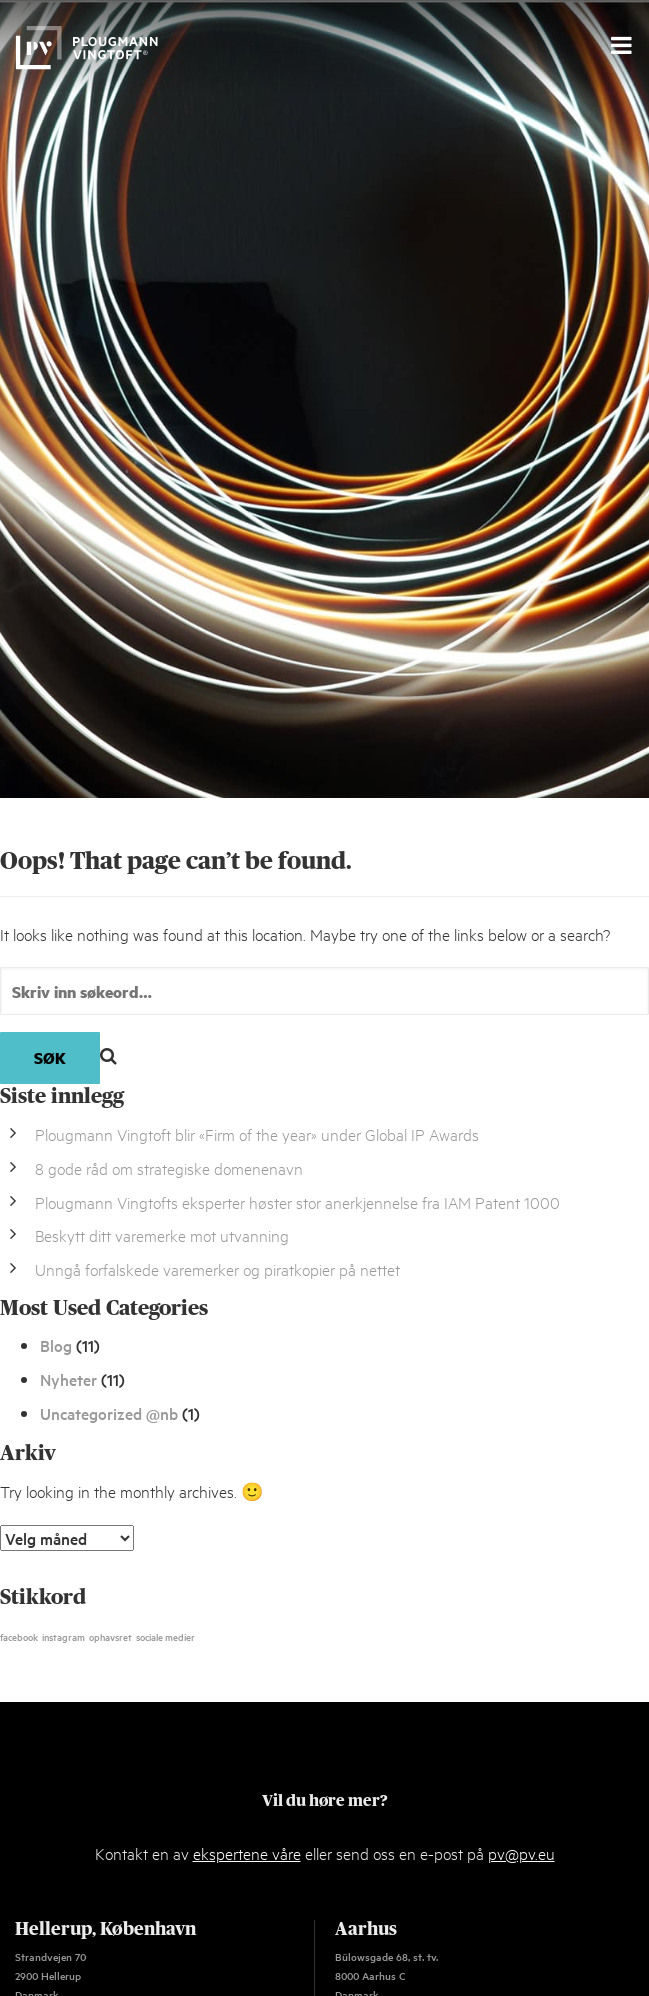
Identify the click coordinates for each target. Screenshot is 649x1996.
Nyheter (68, 1379)
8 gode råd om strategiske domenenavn (169, 1167)
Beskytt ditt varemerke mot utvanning (162, 1234)
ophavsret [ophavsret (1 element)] (110, 1636)
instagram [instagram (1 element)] (63, 1636)
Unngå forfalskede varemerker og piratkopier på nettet (217, 1268)
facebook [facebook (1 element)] (19, 1636)
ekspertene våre (247, 1852)
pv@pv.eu (521, 1852)
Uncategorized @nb (109, 1413)
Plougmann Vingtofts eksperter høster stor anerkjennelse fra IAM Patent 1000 (297, 1201)
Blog (56, 1345)
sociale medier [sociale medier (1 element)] (165, 1636)
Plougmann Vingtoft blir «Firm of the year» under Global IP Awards (257, 1133)
